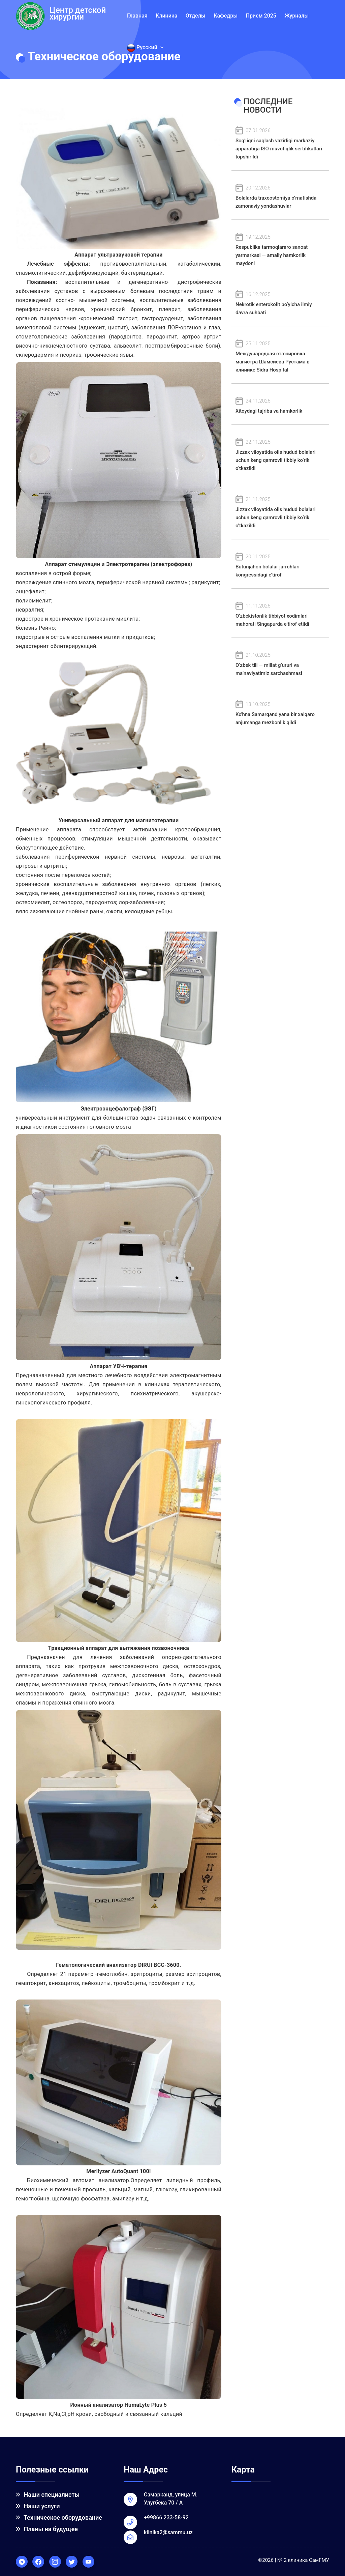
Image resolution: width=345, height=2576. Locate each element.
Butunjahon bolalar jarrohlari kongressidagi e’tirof (280, 565)
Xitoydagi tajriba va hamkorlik (280, 405)
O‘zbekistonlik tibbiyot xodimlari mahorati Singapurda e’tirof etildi (280, 614)
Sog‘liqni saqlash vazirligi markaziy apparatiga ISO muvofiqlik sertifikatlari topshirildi (280, 143)
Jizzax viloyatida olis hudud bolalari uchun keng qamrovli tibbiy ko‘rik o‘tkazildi (280, 454)
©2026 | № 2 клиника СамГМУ (293, 2560)
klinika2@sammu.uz (168, 2532)
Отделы (196, 15)
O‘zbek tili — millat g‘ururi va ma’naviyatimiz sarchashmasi (280, 663)
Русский (145, 48)
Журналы (296, 15)
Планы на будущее (47, 2529)
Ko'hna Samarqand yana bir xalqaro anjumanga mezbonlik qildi (280, 713)
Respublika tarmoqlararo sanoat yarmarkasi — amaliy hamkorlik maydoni (280, 249)
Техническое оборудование (59, 2517)
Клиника (166, 15)
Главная (137, 15)
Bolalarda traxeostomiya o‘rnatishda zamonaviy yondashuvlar (280, 196)
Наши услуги (38, 2506)
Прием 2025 (261, 15)
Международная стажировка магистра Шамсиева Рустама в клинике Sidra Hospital (280, 356)
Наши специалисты (48, 2494)
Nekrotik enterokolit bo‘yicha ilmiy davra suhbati (280, 303)
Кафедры (226, 15)
